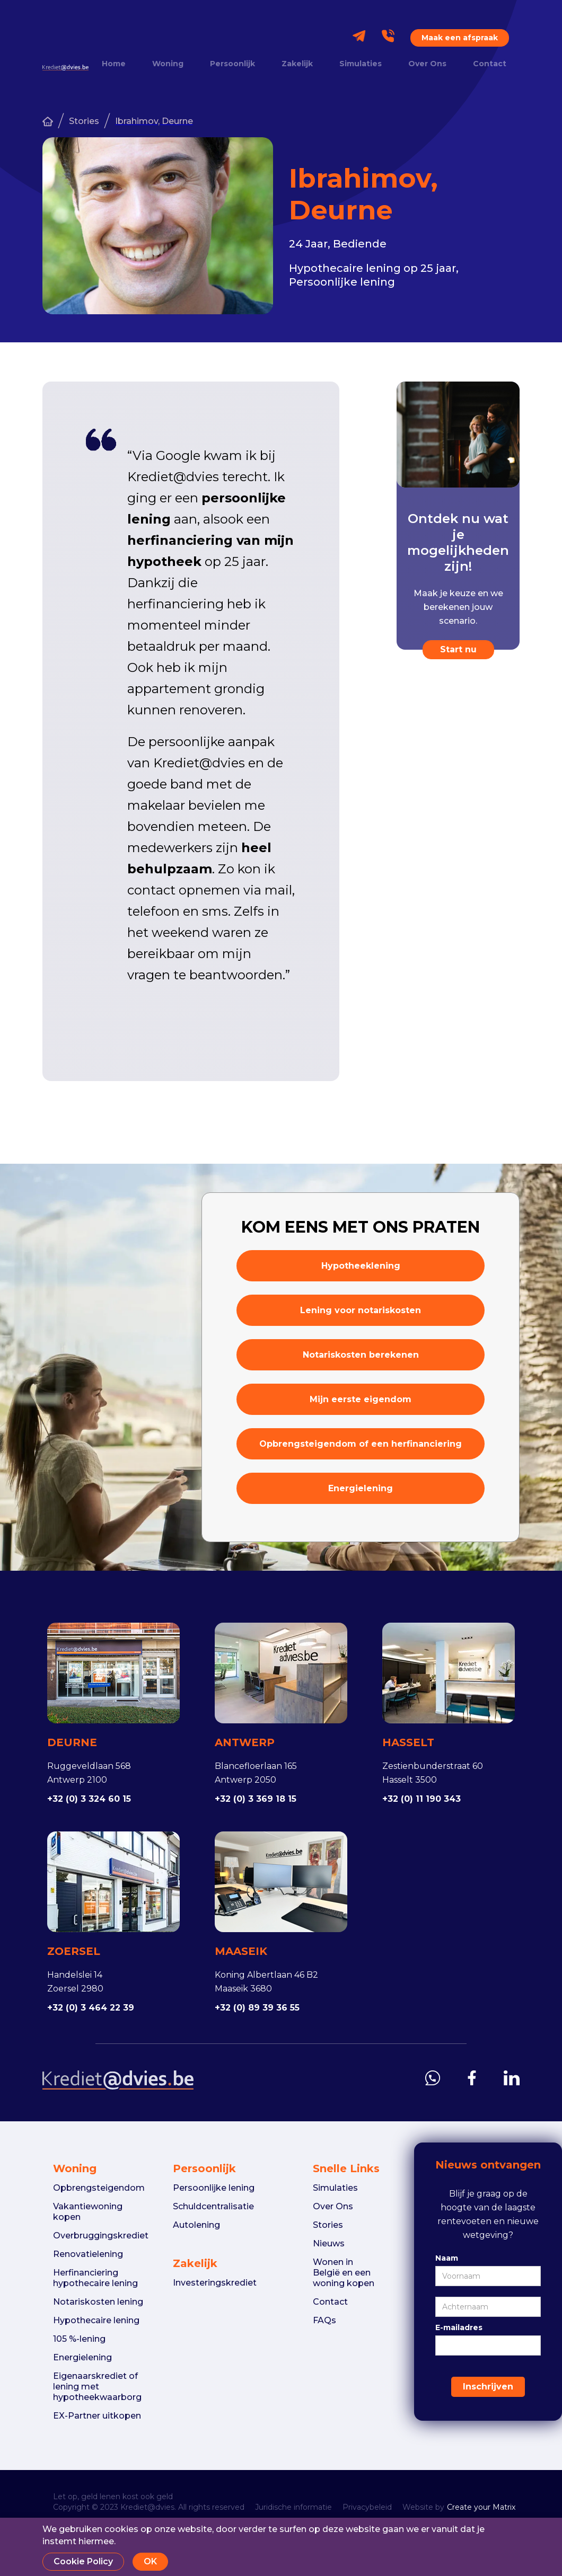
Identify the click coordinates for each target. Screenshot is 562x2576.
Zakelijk (297, 64)
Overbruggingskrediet (100, 2235)
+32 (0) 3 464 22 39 (90, 2008)
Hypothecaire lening (96, 2320)
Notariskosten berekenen (361, 1355)
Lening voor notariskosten (360, 1310)
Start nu (458, 649)
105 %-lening (79, 2339)
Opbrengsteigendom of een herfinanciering (360, 1444)
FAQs (324, 2320)
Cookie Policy (83, 2561)
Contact (489, 64)
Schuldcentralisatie (213, 2206)
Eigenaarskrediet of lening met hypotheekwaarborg (97, 2386)
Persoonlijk (232, 64)
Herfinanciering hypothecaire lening (95, 2278)
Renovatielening (88, 2254)
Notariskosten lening (98, 2302)
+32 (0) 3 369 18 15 (255, 1799)
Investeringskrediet (215, 2283)
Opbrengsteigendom (99, 2188)
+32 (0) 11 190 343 (421, 1799)
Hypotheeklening (360, 1266)
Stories (84, 121)
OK (150, 2561)
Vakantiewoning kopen (87, 2211)
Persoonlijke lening (213, 2188)
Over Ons (427, 64)
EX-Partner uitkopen (97, 2416)
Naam (446, 2258)
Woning (167, 64)
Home (114, 64)
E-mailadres (458, 2327)
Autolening (196, 2225)
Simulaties (360, 64)
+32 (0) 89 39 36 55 (257, 2008)
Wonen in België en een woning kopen (343, 2272)
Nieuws (329, 2243)
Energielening (360, 1488)
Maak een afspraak (460, 37)
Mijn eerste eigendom (360, 1399)
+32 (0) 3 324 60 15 (89, 1799)
